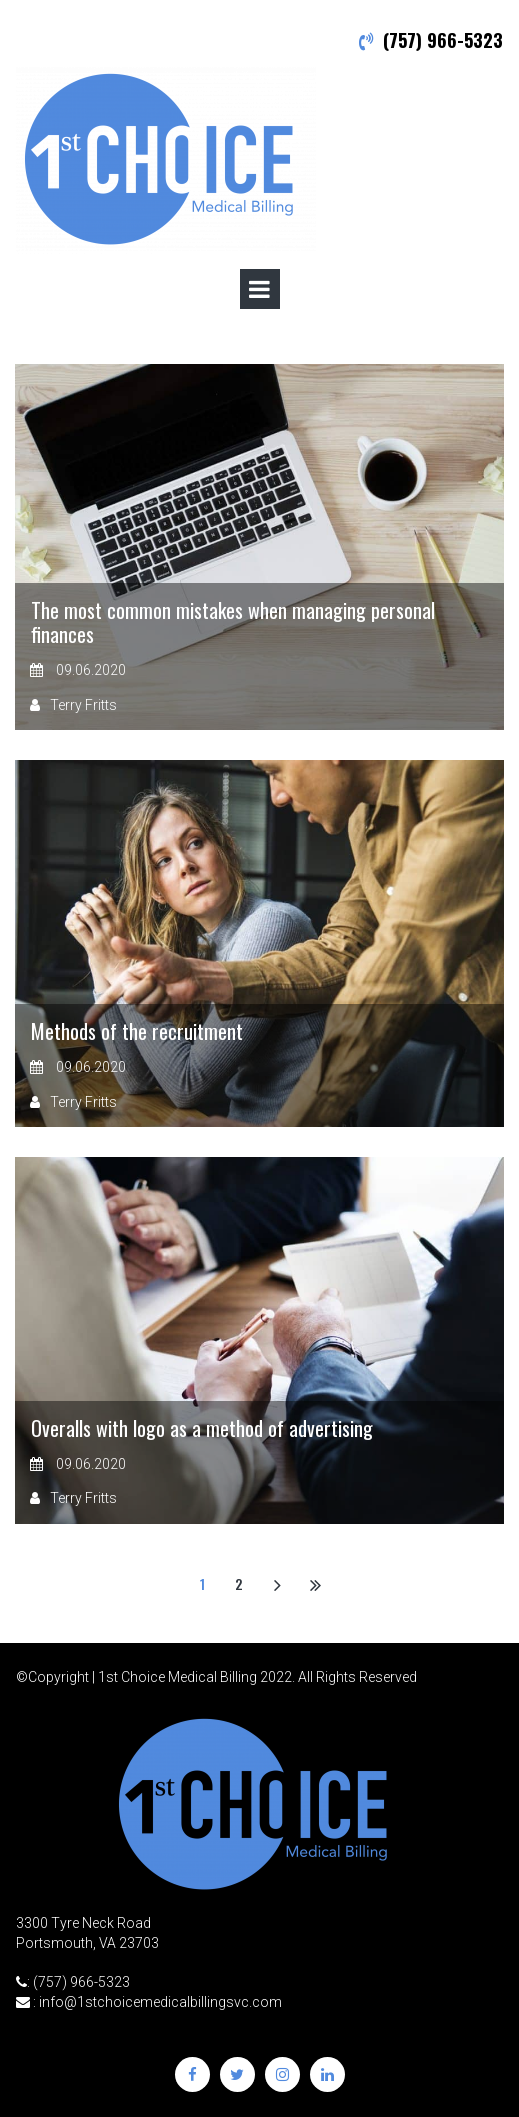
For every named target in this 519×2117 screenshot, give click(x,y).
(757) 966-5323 (443, 40)
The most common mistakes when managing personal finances (233, 622)
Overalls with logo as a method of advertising (202, 1428)
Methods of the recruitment (137, 1031)
